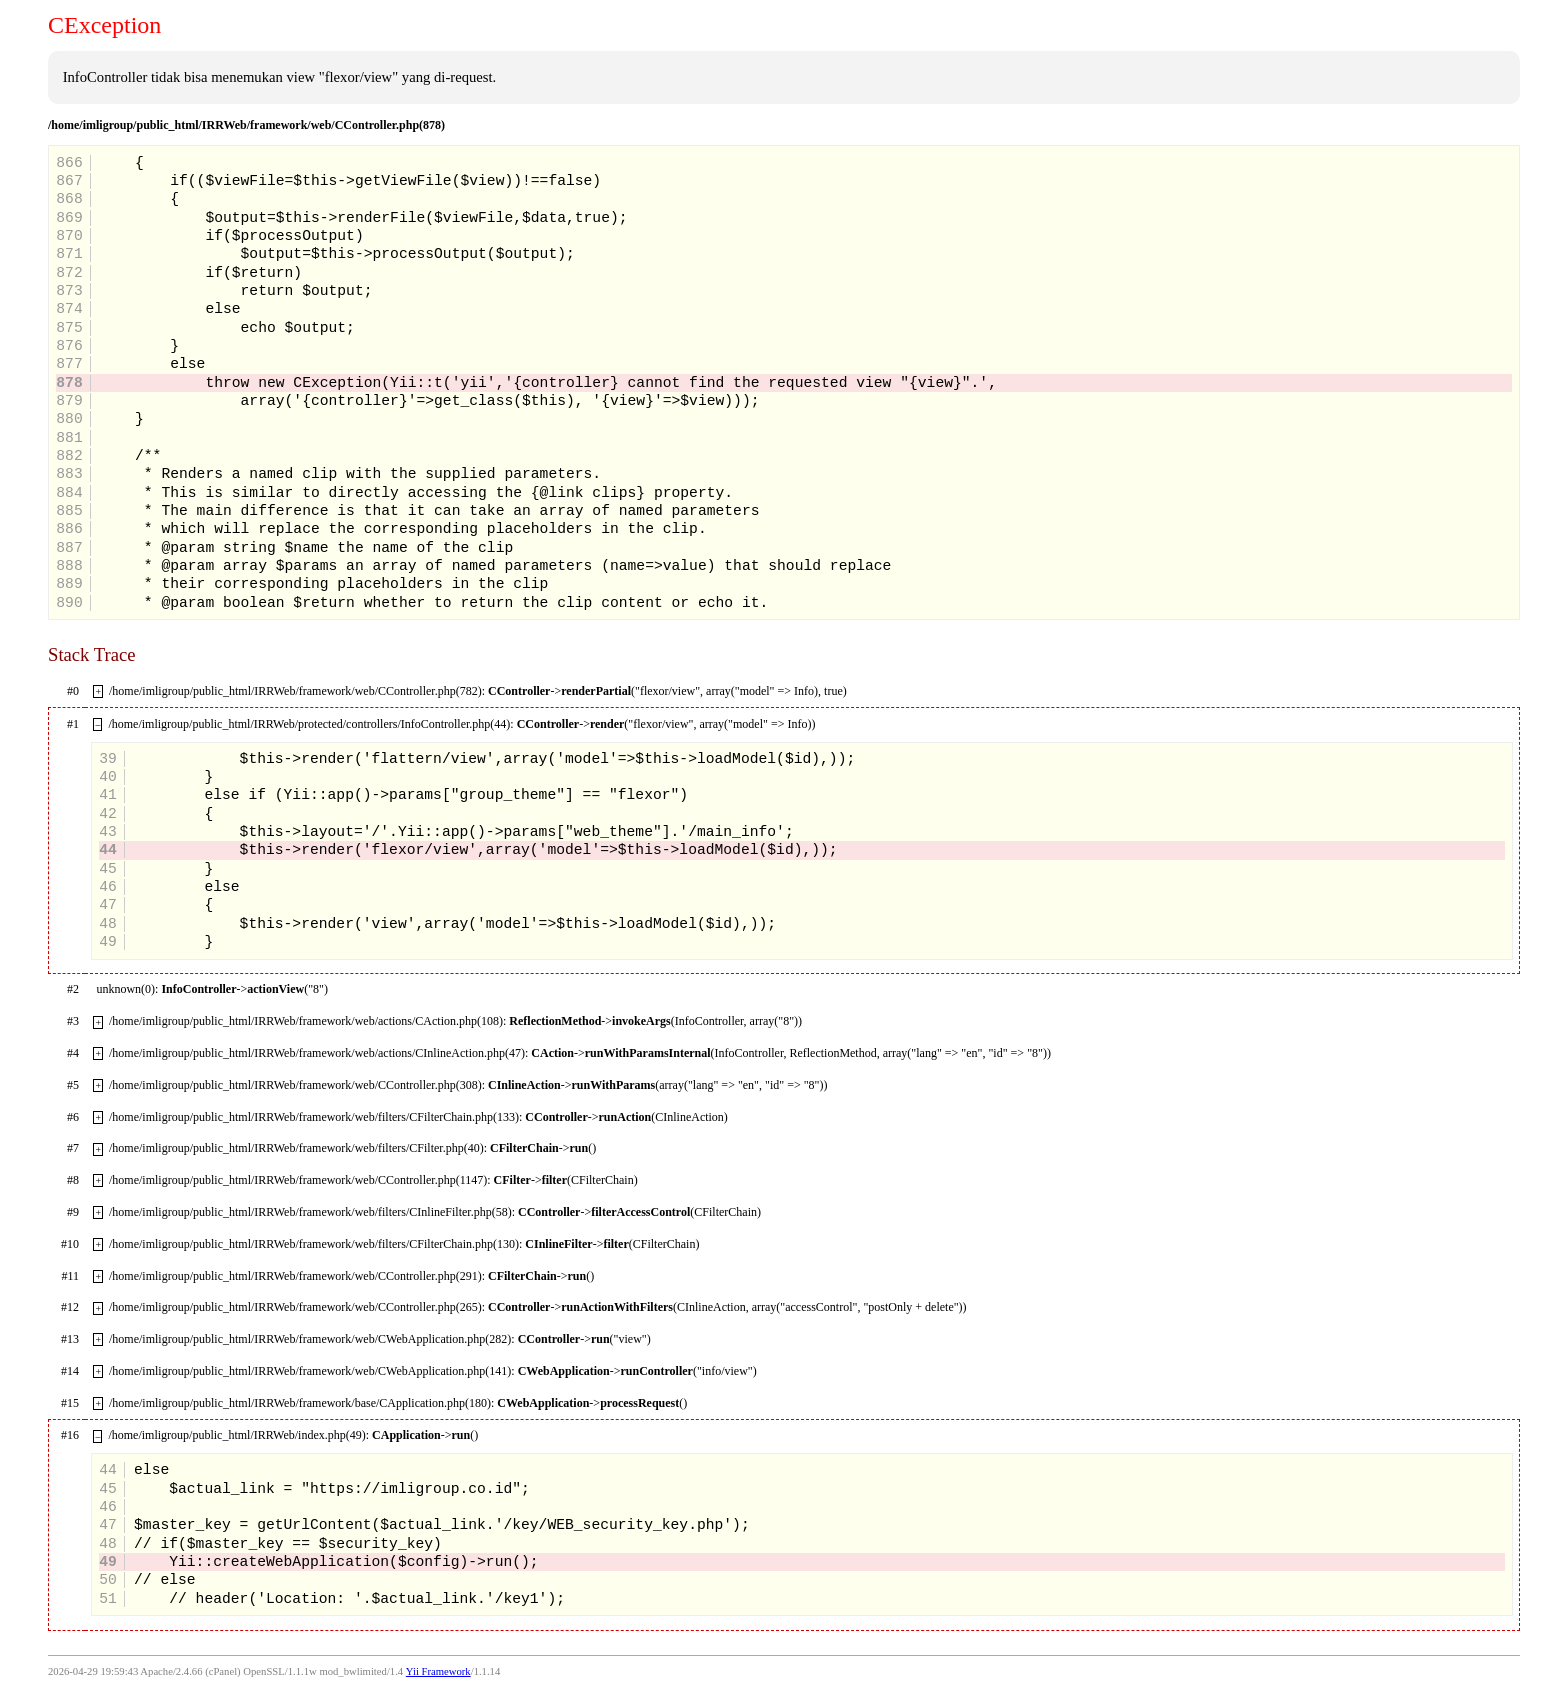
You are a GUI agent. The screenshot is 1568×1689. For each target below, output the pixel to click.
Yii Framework (438, 1671)
